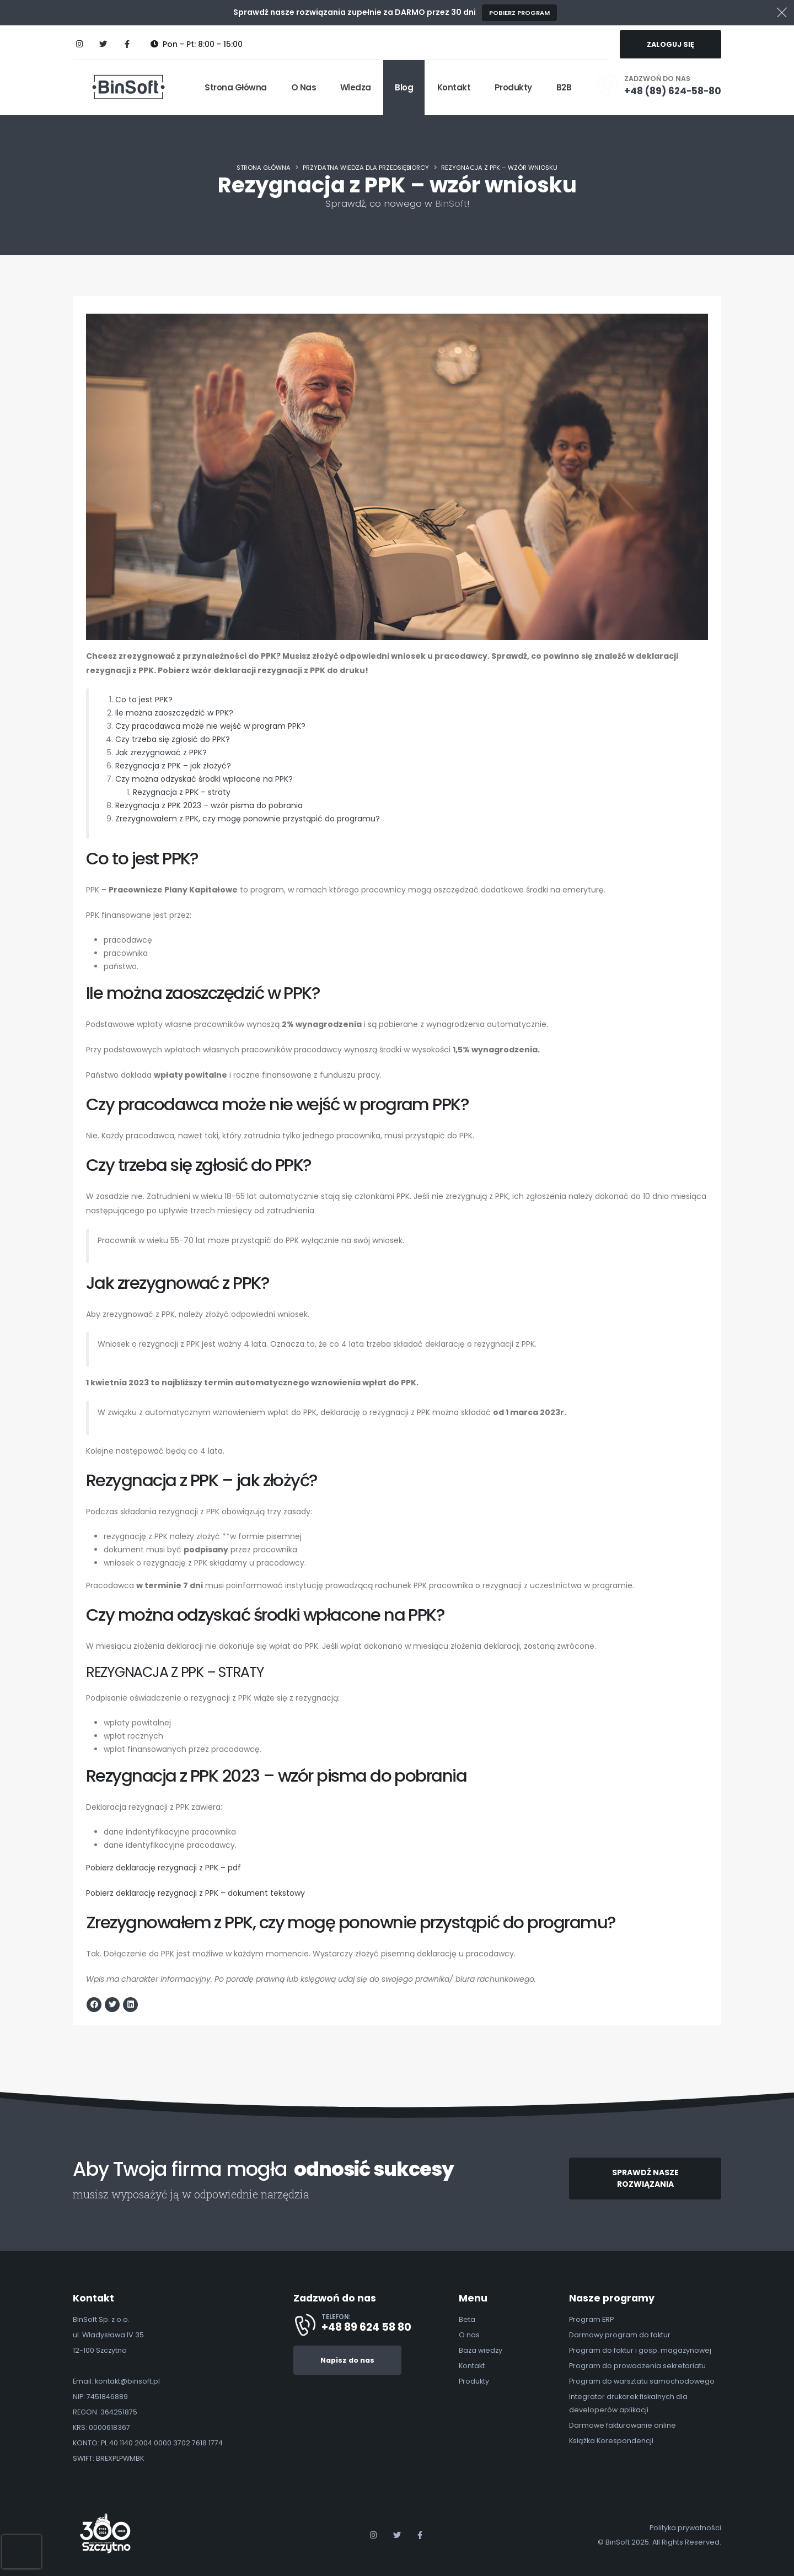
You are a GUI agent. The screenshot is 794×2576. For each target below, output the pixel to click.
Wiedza (355, 87)
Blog (404, 87)
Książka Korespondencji (611, 2440)
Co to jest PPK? (144, 700)
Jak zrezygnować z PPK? (161, 753)
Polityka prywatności (685, 2527)
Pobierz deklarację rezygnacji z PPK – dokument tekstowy (195, 1893)
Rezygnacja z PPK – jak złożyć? (173, 766)
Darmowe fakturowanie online (622, 2425)
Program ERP (591, 2319)
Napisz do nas (347, 2360)
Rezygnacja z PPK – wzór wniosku (499, 167)
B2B (564, 87)
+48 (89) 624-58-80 (672, 91)
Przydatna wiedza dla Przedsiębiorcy (366, 167)
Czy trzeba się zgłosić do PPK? (172, 739)
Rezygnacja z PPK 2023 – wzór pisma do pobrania (209, 805)
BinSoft (451, 203)
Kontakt (454, 87)
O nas (303, 87)
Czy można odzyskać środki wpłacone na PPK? (204, 779)
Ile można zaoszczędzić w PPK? (174, 713)
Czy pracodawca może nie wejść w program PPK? (210, 726)
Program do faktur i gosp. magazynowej (640, 2350)
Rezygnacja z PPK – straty (181, 792)
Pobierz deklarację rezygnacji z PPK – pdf (163, 1868)
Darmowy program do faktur (619, 2335)
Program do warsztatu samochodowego (642, 2381)
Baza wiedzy (480, 2350)
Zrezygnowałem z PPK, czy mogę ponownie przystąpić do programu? (247, 819)
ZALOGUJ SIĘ (670, 44)
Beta (467, 2319)
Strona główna (236, 87)
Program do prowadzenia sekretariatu (637, 2365)
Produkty (513, 87)
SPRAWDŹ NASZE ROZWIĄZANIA (645, 2178)
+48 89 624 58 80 (366, 2327)
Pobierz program (519, 12)
